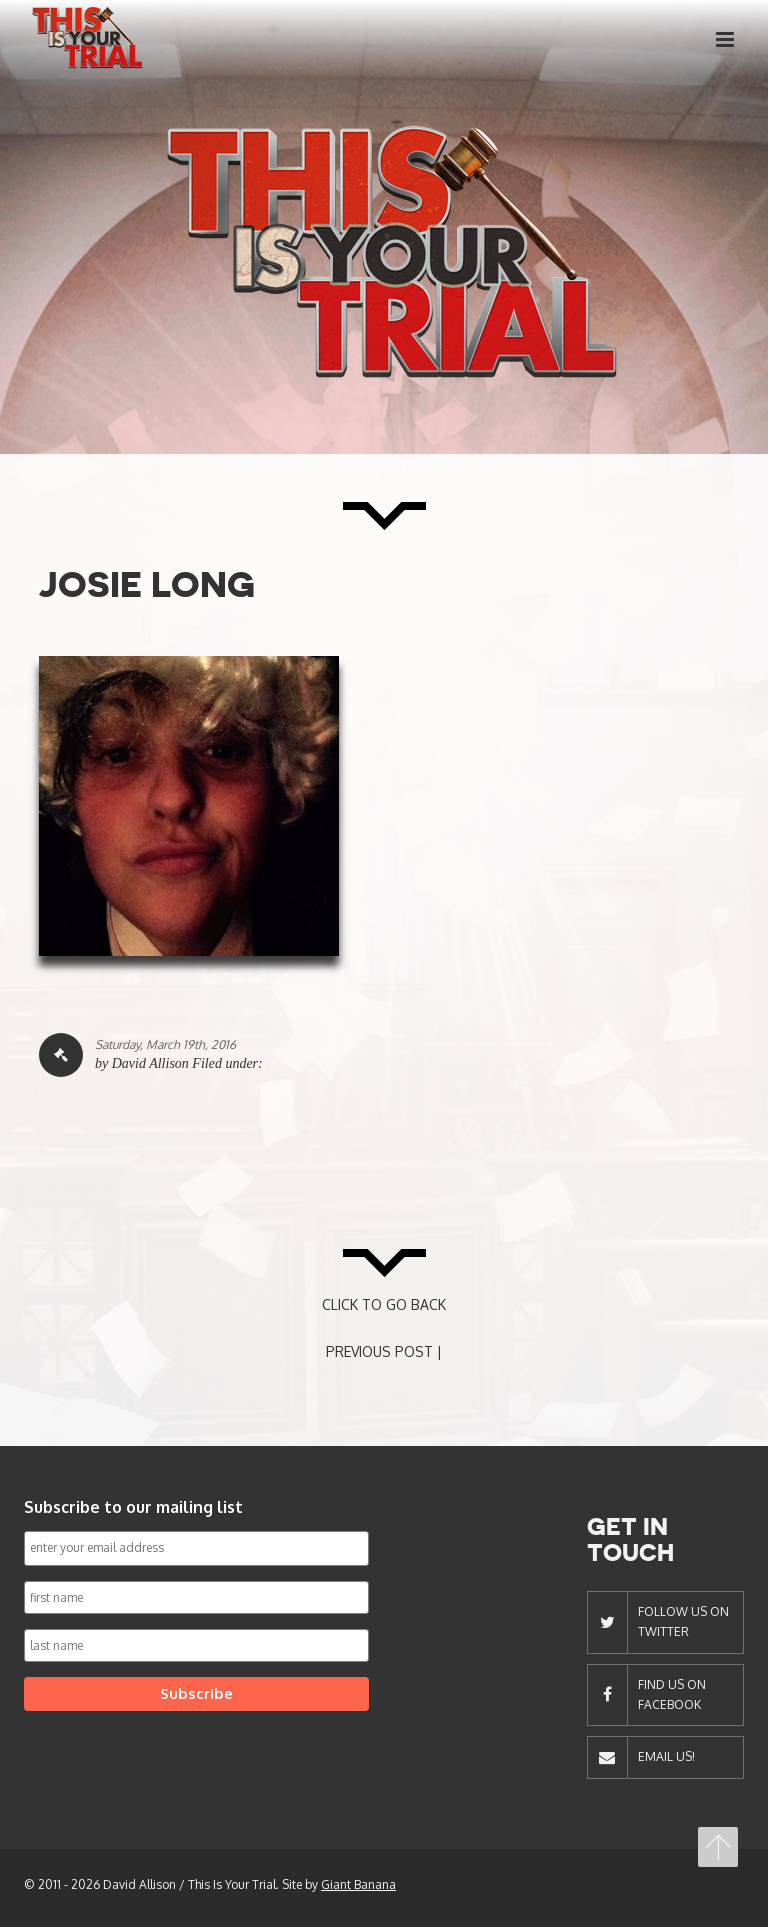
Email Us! (666, 1756)
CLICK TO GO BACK (384, 1304)
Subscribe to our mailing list (133, 1507)
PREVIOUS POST (379, 1351)
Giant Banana (358, 1884)
